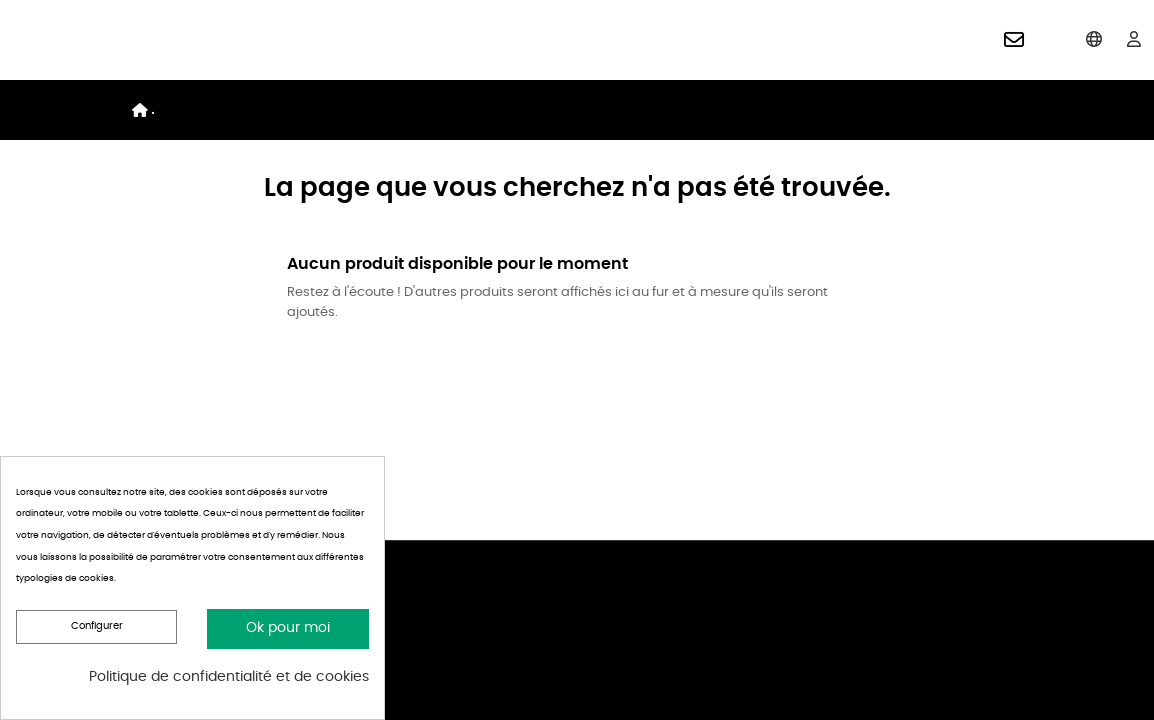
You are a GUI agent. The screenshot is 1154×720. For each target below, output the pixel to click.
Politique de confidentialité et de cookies (229, 677)
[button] (1014, 40)
